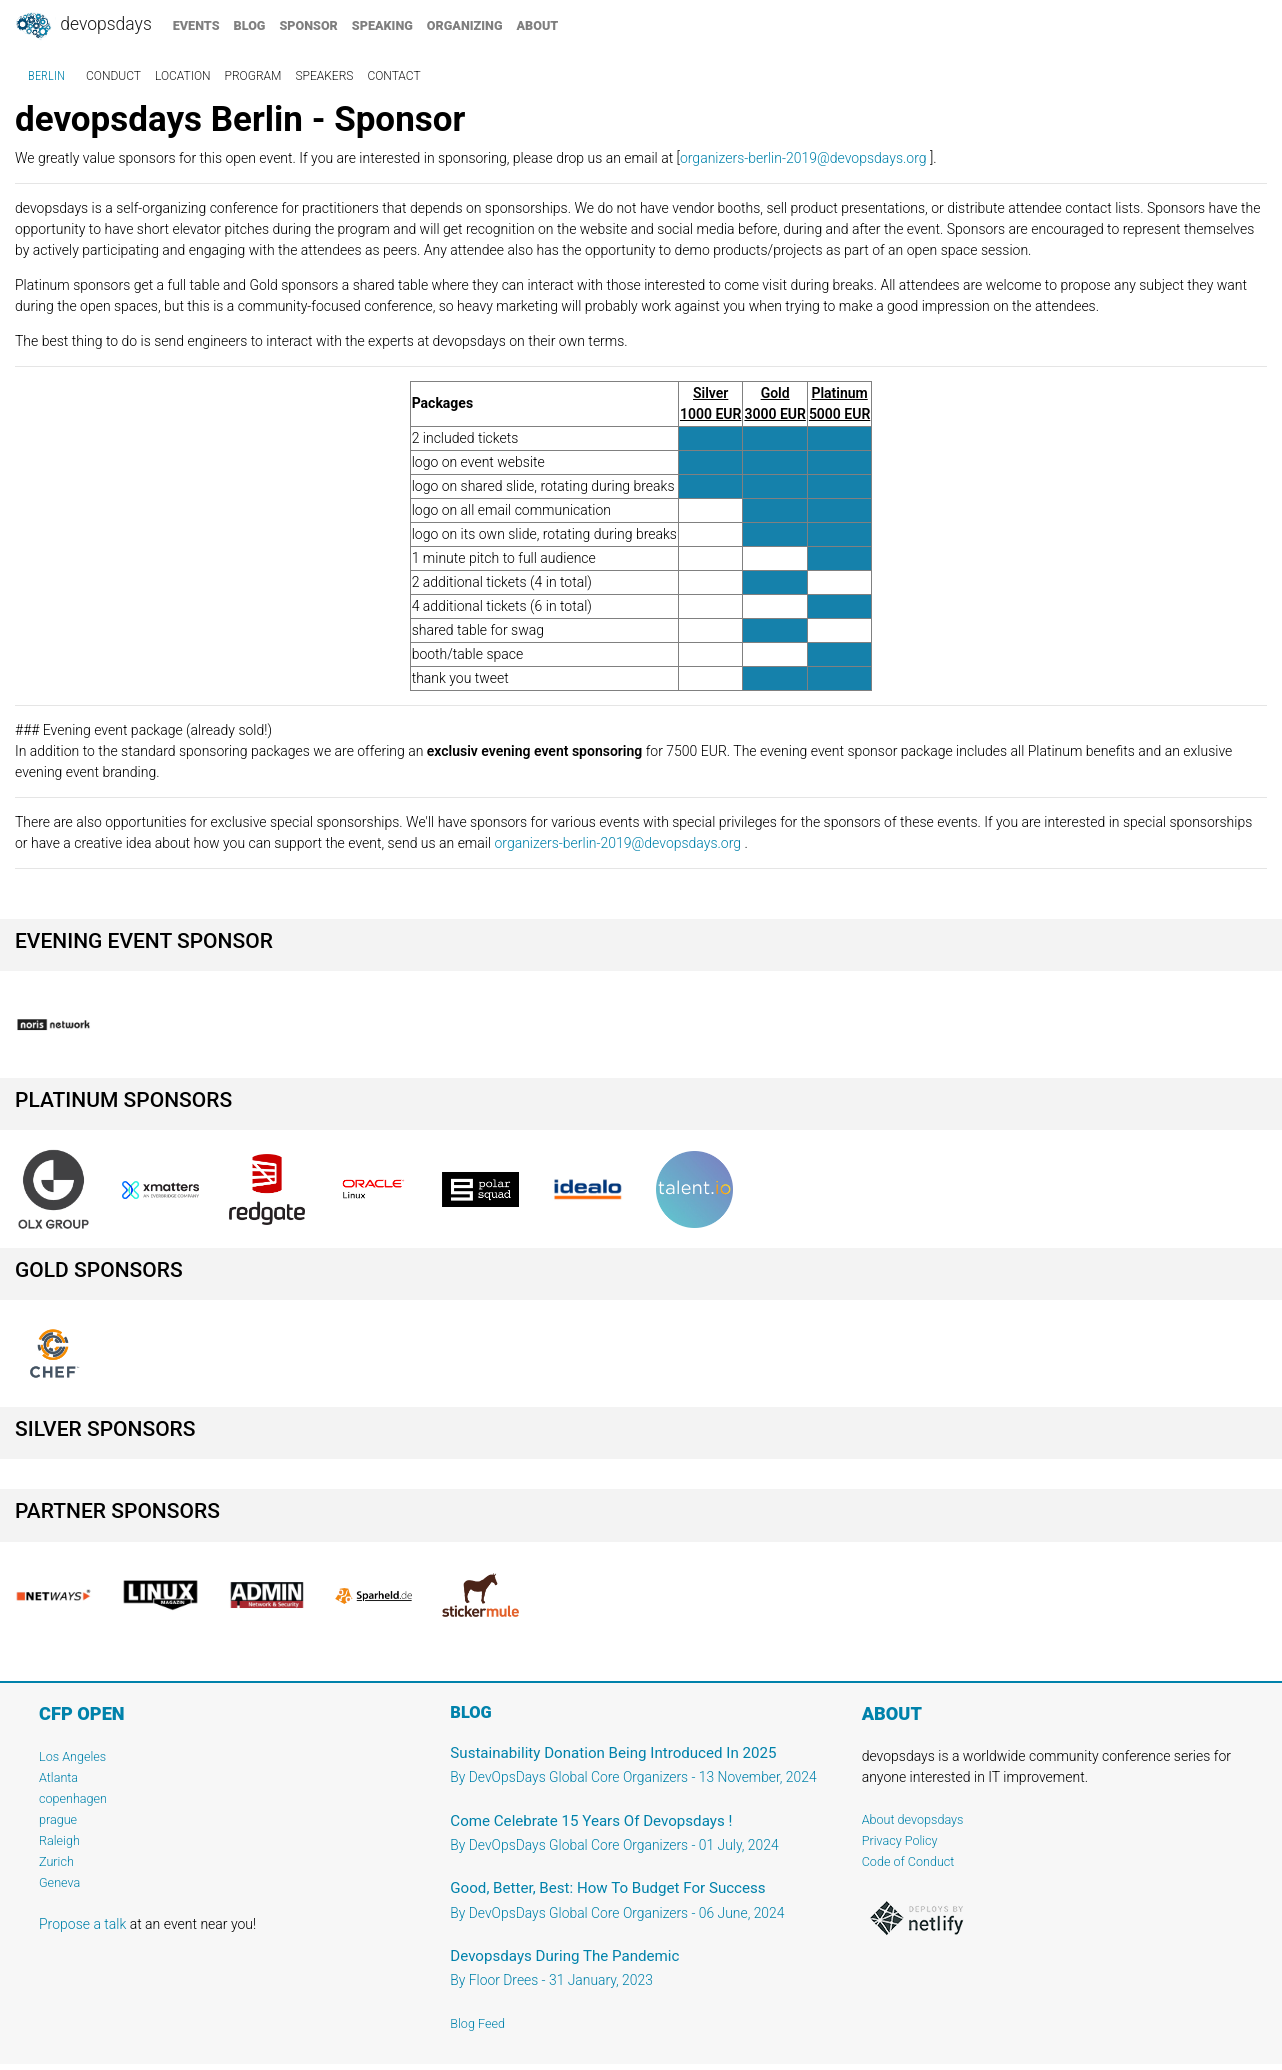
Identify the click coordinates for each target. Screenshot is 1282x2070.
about (538, 25)
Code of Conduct (908, 1861)
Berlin (46, 76)
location (183, 76)
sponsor (308, 25)
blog (250, 25)
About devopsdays (913, 1819)
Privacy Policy (900, 1840)
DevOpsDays (83, 26)
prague (58, 1819)
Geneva (59, 1882)
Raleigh (59, 1840)
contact (393, 76)
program (253, 76)
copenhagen (73, 1798)
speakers (324, 76)
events (196, 25)
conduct (113, 76)
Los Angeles (72, 1756)
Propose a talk (82, 1924)
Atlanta (58, 1777)
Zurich (56, 1861)
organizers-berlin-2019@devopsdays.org (803, 158)
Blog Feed (477, 2023)
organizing (465, 25)
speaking (382, 25)
